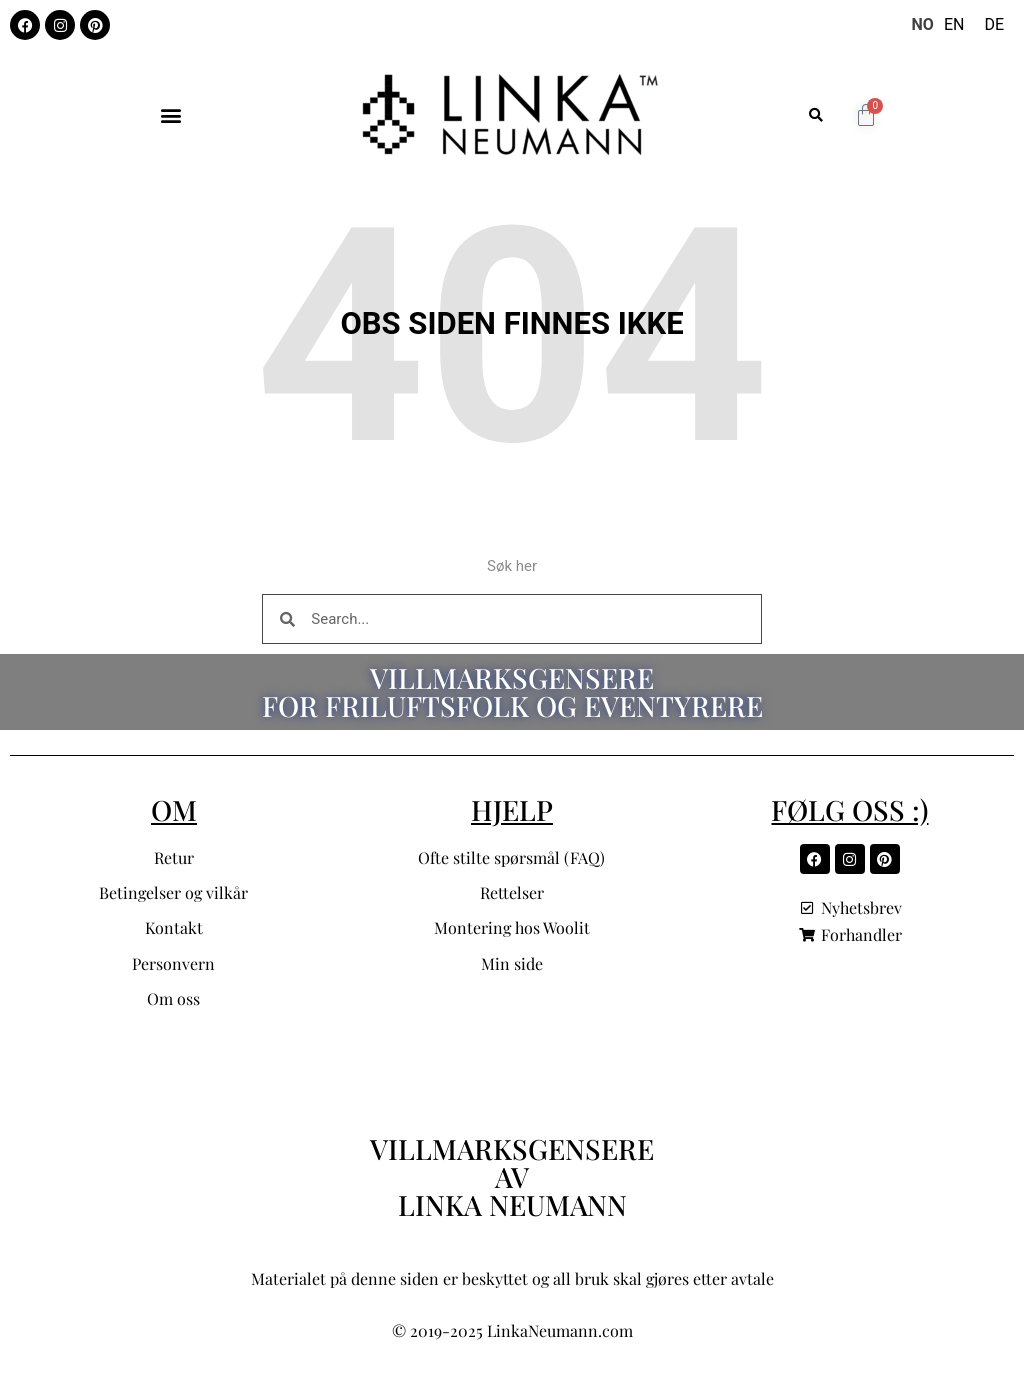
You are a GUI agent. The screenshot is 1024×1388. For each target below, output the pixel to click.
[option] (954, 25)
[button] (170, 114)
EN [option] (954, 24)
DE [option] (994, 24)
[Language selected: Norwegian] (963, 25)
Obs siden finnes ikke (511, 323)
